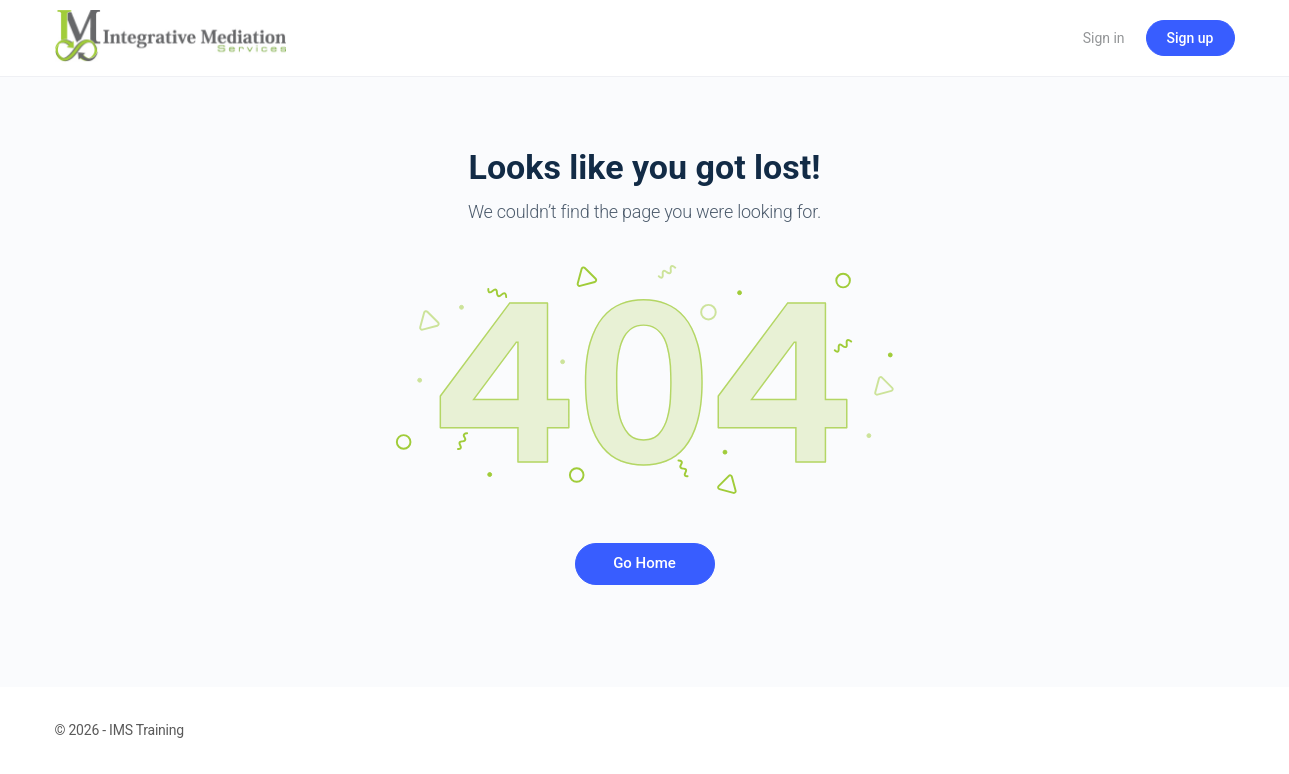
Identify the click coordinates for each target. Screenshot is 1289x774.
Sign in (1104, 38)
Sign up (1190, 38)
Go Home (644, 563)
